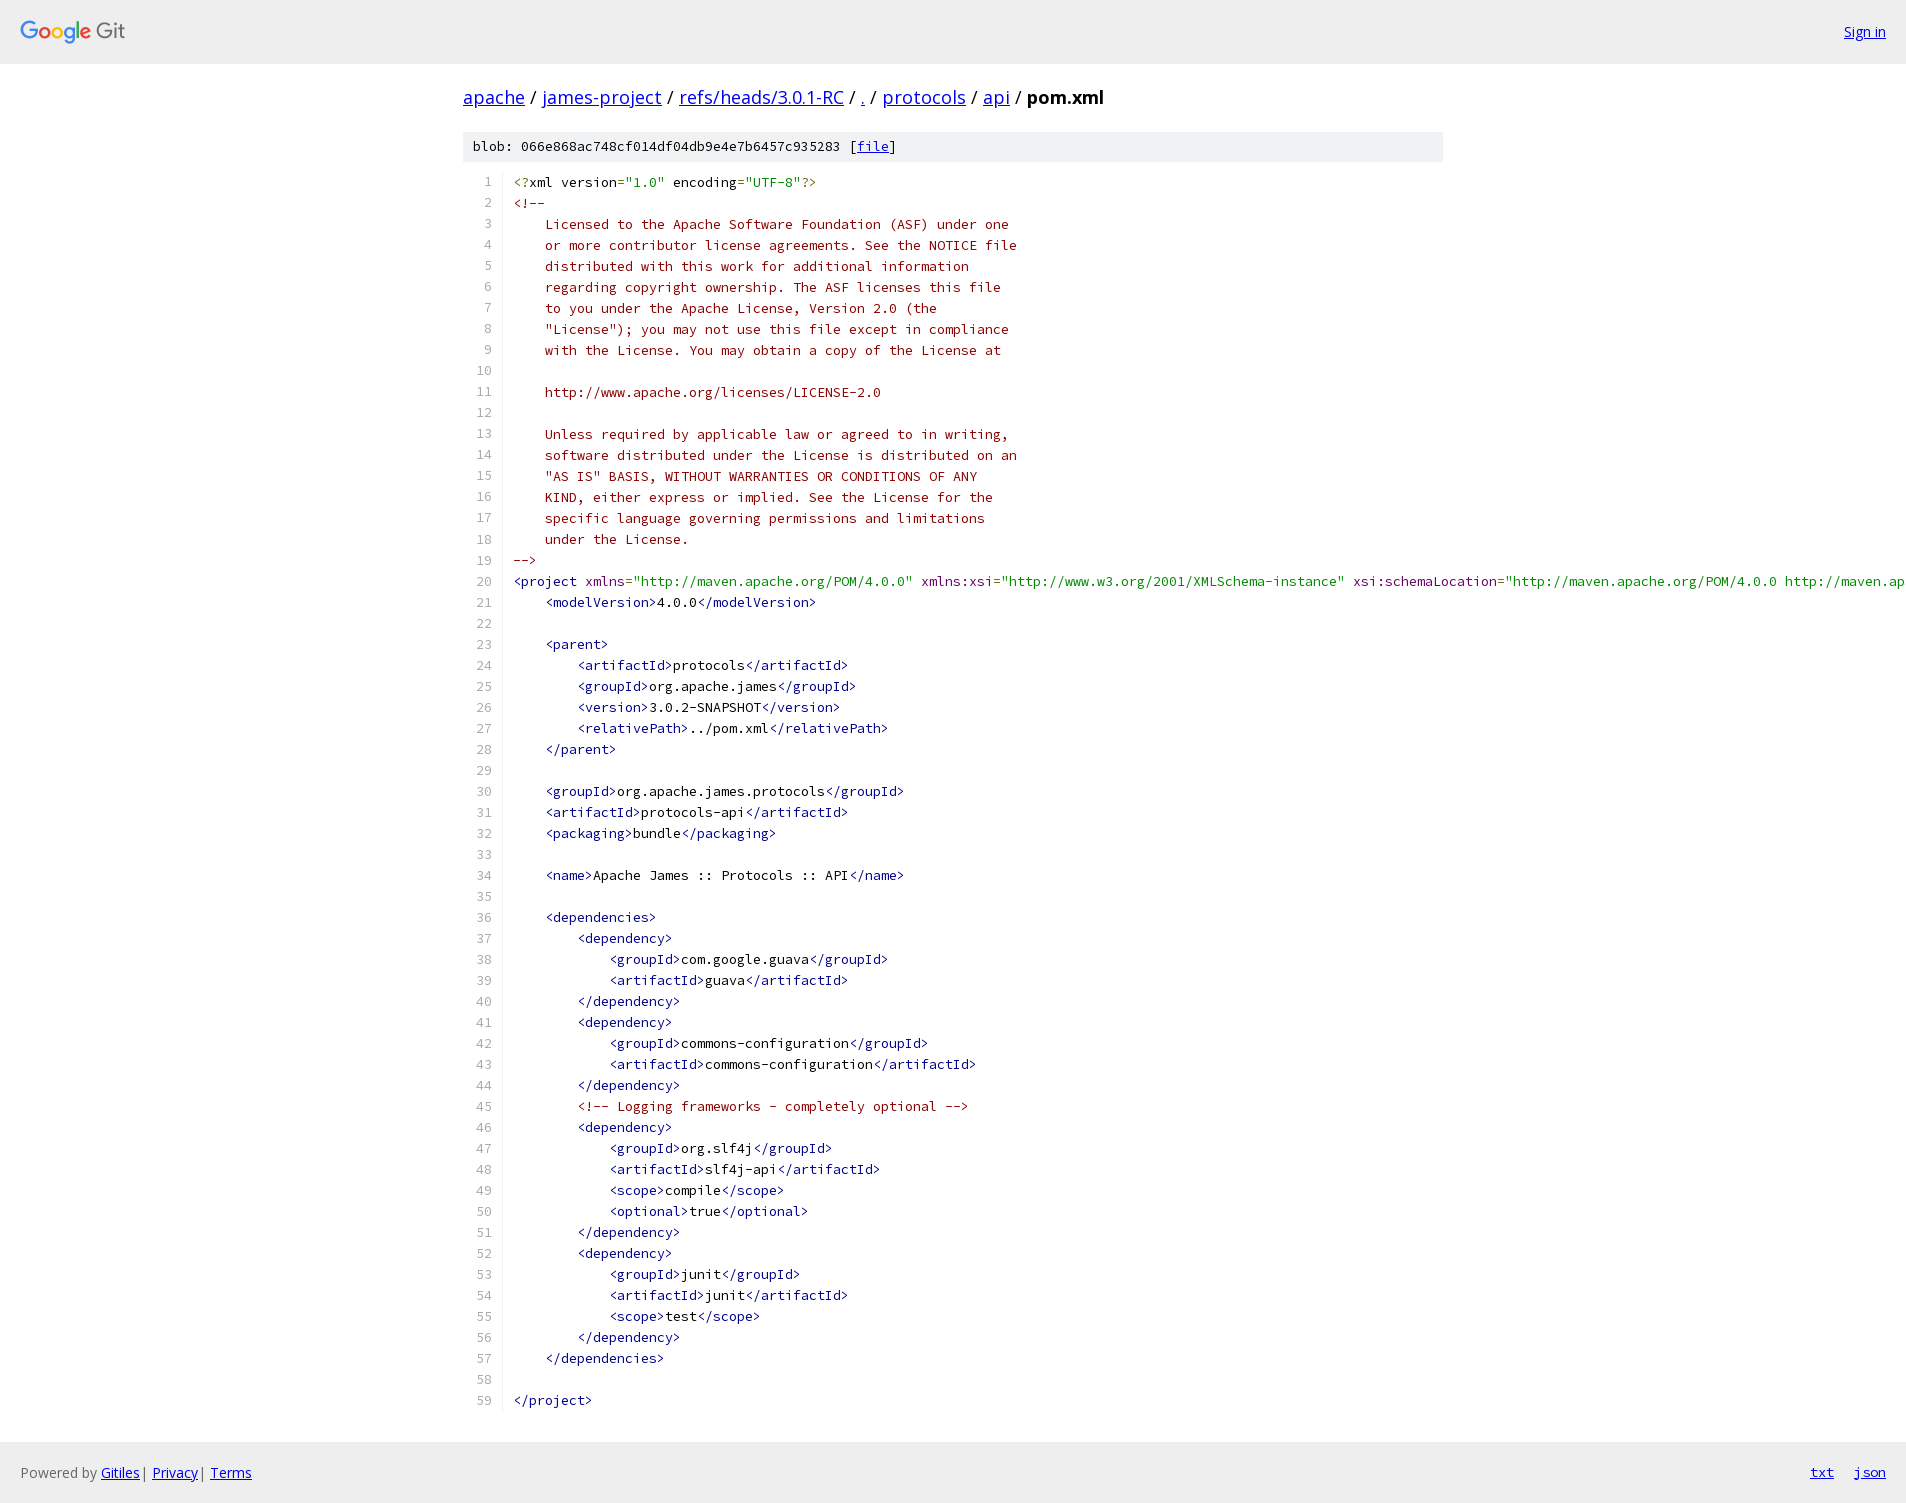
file (873, 146)
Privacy (175, 1472)
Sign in (1865, 31)
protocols (924, 97)
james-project (602, 97)
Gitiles (120, 1472)
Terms (231, 1472)
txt (1822, 1472)
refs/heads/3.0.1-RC (761, 97)
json (1870, 1472)
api (996, 97)
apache (494, 97)
